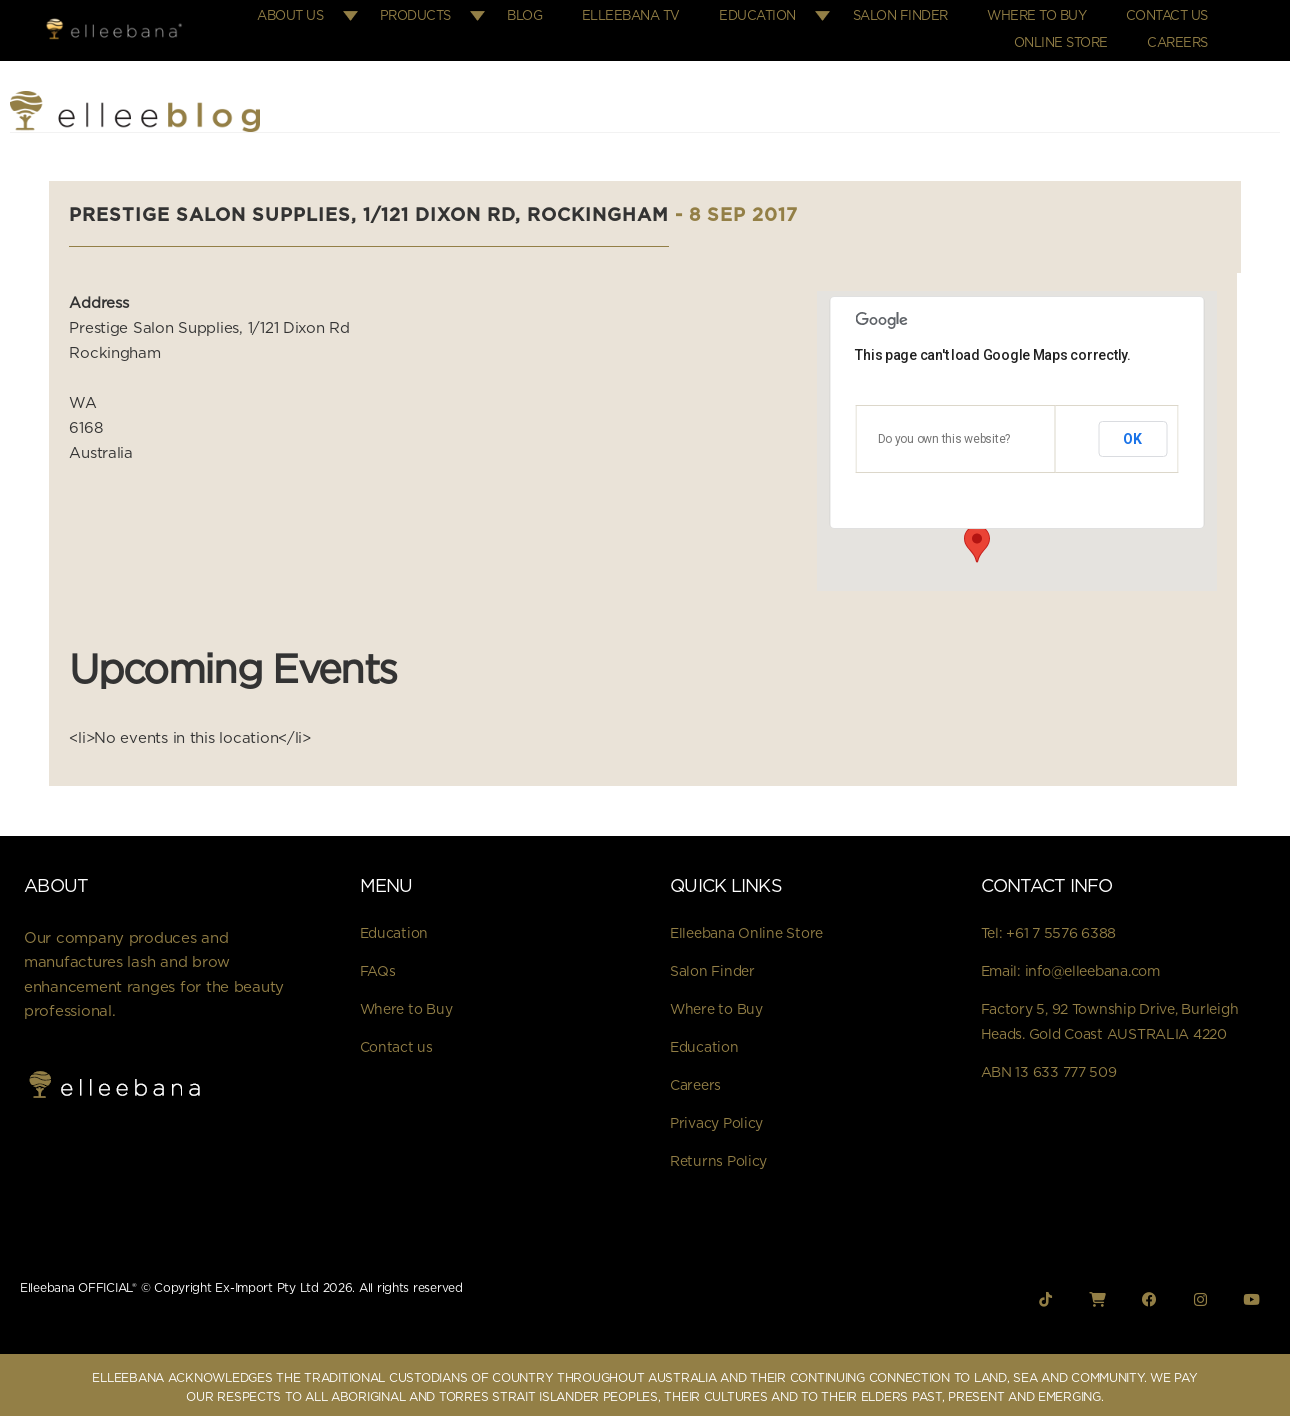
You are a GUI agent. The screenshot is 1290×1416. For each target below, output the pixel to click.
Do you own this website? (944, 433)
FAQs (378, 966)
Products (438, 14)
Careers (1179, 38)
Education (770, 14)
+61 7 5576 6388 (1061, 928)
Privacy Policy (716, 1118)
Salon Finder (911, 14)
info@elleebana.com (1092, 966)
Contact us (396, 1042)
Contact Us (1169, 14)
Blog (546, 14)
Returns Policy (718, 1156)
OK (1132, 432)
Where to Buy (1043, 14)
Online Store (1067, 38)
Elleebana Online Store (746, 928)
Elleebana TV (648, 14)
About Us (315, 14)
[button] (977, 537)
